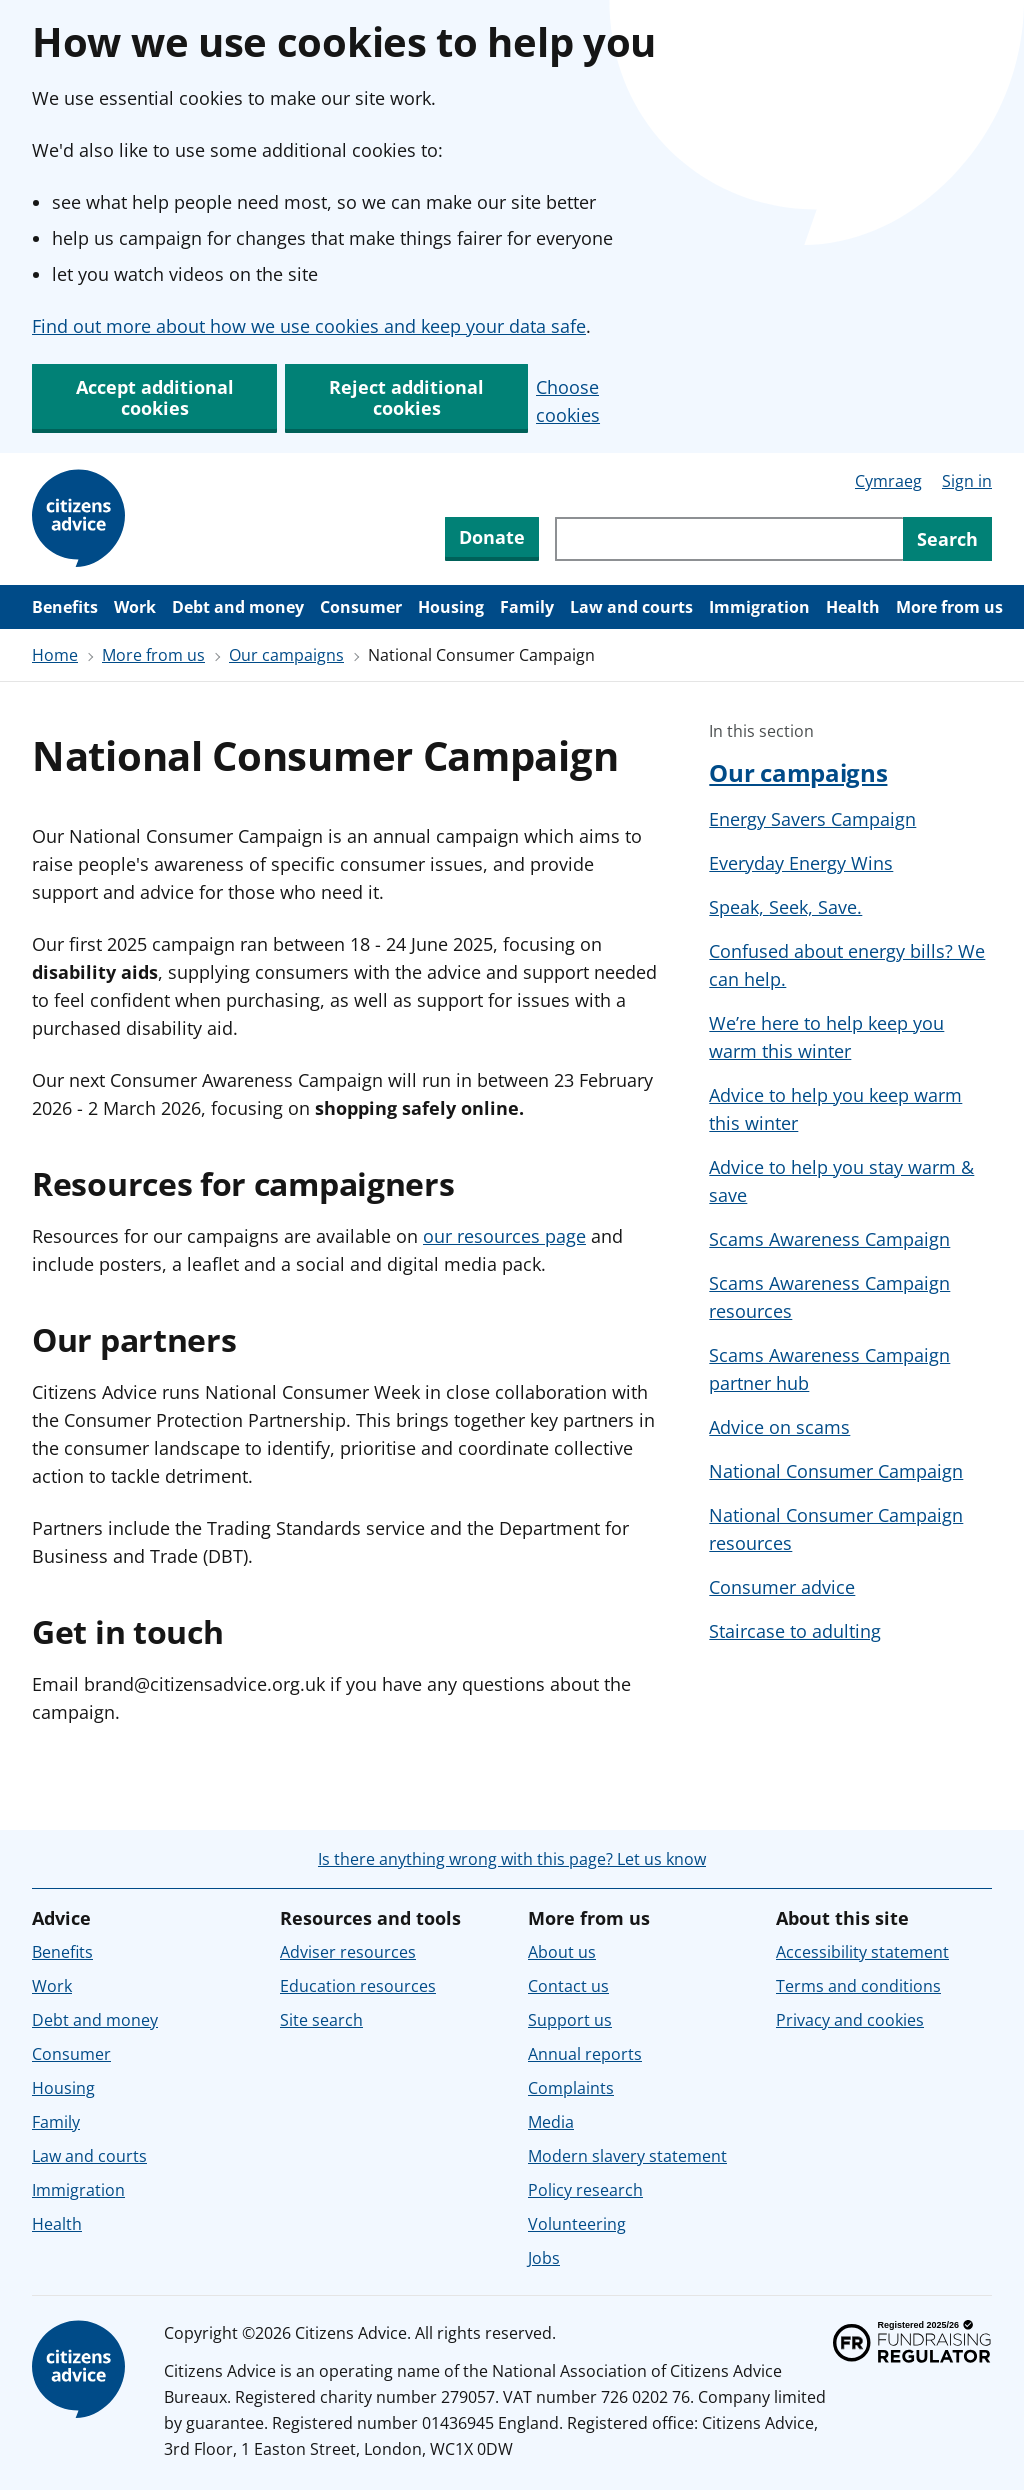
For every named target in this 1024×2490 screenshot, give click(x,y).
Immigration (759, 607)
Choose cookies (568, 401)
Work (135, 607)
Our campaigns (286, 655)
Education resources (358, 1986)
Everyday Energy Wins (801, 863)
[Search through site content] (729, 539)
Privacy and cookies (850, 2020)
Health (853, 607)
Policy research (585, 2190)
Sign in (967, 481)
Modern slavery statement (627, 2156)
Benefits (65, 607)
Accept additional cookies (155, 397)
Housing (451, 607)
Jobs (544, 2258)
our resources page (504, 1236)
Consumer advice (782, 1587)
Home (55, 655)
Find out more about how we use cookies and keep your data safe (309, 326)
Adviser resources (348, 1952)
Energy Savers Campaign (812, 819)
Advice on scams (779, 1427)
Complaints (571, 2088)
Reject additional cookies (406, 397)
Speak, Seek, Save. (785, 907)
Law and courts (631, 607)
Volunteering (577, 2224)
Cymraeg (888, 481)
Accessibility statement (862, 1952)
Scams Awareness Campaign (829, 1239)
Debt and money (238, 607)
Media (551, 2122)
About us (562, 1952)
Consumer (361, 607)
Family (527, 607)
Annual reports (585, 2054)
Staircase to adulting (795, 1631)
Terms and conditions (858, 1986)
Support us (570, 2020)
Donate (492, 537)
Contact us (568, 1986)
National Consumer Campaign (836, 1471)
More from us (949, 607)
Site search (321, 2020)
